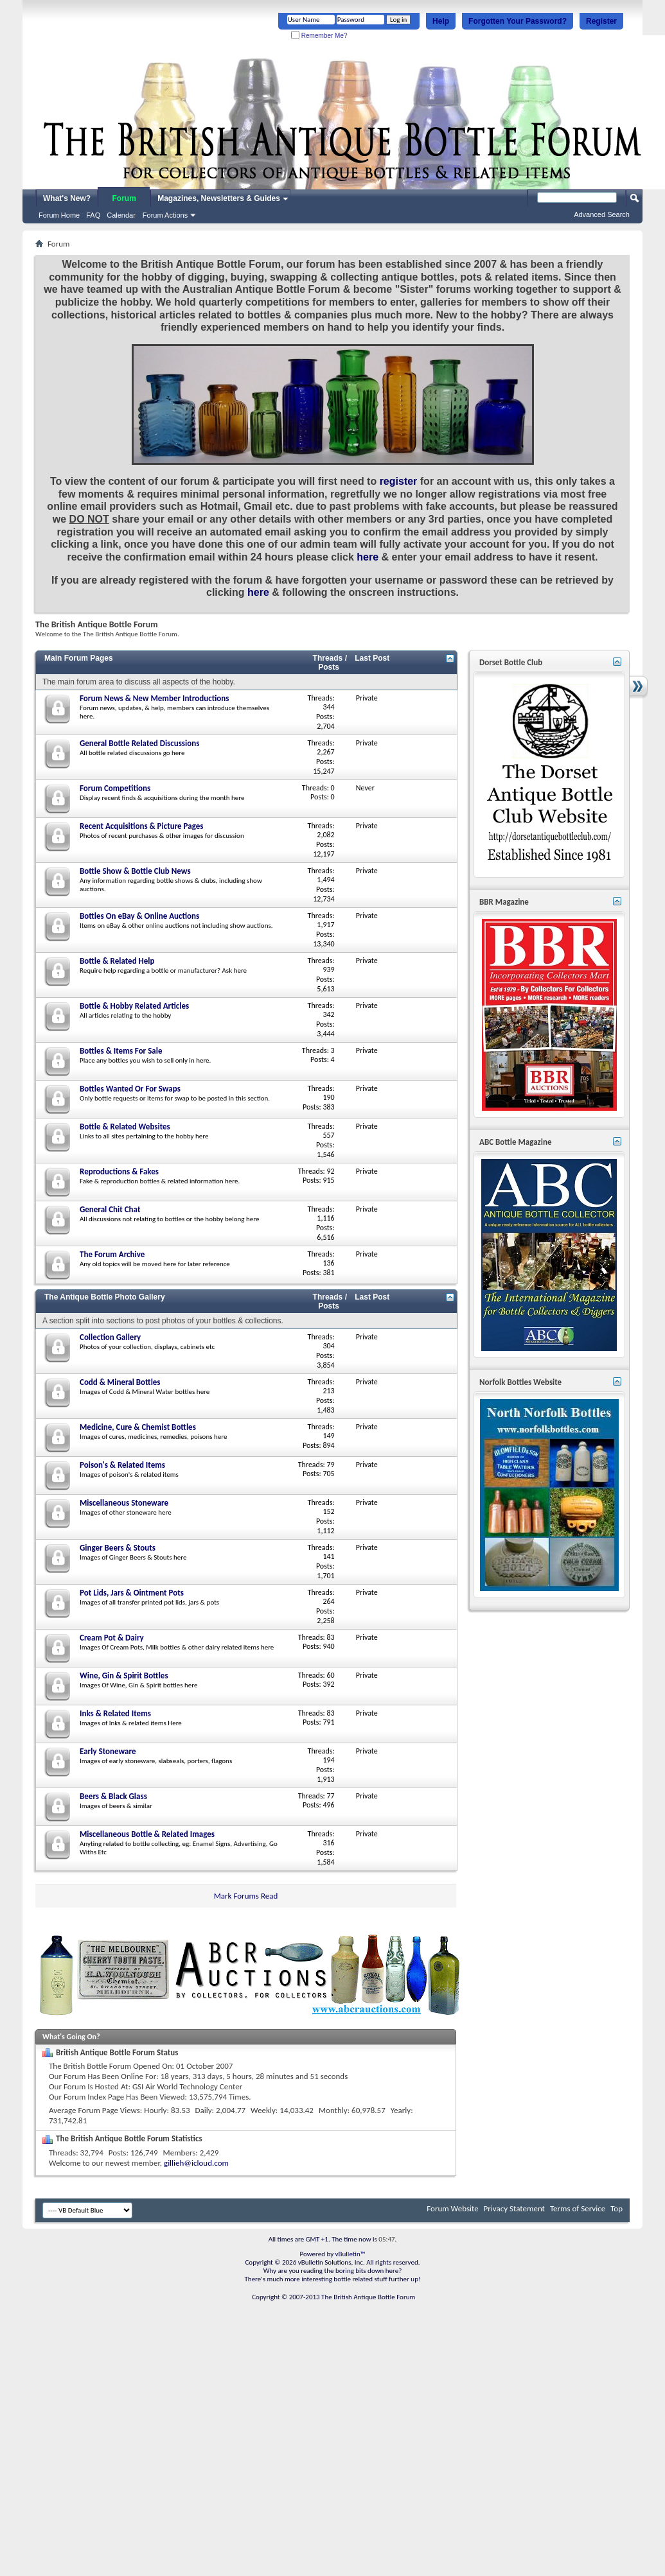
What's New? (67, 198)
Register (601, 21)
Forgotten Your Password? (517, 21)
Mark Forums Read (246, 1896)
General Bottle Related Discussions (139, 743)
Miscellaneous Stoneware (124, 1503)
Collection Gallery (110, 1337)
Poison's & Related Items (122, 1465)
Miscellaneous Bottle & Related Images (147, 1834)
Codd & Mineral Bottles (120, 1382)
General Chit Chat (110, 1209)
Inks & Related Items (115, 1713)
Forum (124, 198)
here (367, 557)
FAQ (93, 215)
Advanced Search (602, 214)
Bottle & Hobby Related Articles (134, 1006)
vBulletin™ (350, 2254)
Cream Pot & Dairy (112, 1637)
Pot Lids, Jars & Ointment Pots (132, 1592)
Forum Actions (165, 215)
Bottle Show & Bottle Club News (135, 871)
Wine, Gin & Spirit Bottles (124, 1675)
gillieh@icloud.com (196, 2163)
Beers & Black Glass (113, 1796)
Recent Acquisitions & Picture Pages (141, 826)
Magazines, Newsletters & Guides (218, 198)
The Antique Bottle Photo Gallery (104, 1296)
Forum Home (59, 215)
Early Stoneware (108, 1751)
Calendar (121, 215)
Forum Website (452, 2208)
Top (616, 2208)
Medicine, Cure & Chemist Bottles (138, 1427)
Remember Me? (319, 35)
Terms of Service (577, 2208)
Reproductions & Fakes (119, 1171)
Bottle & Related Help (117, 961)
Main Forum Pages (78, 658)
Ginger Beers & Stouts (117, 1548)
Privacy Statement (514, 2208)
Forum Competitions (115, 788)
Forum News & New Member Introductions (154, 698)
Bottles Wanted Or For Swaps (130, 1088)
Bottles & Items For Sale (121, 1051)
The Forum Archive (112, 1254)
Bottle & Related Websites (125, 1126)
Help (440, 21)
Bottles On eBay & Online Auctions (139, 916)
